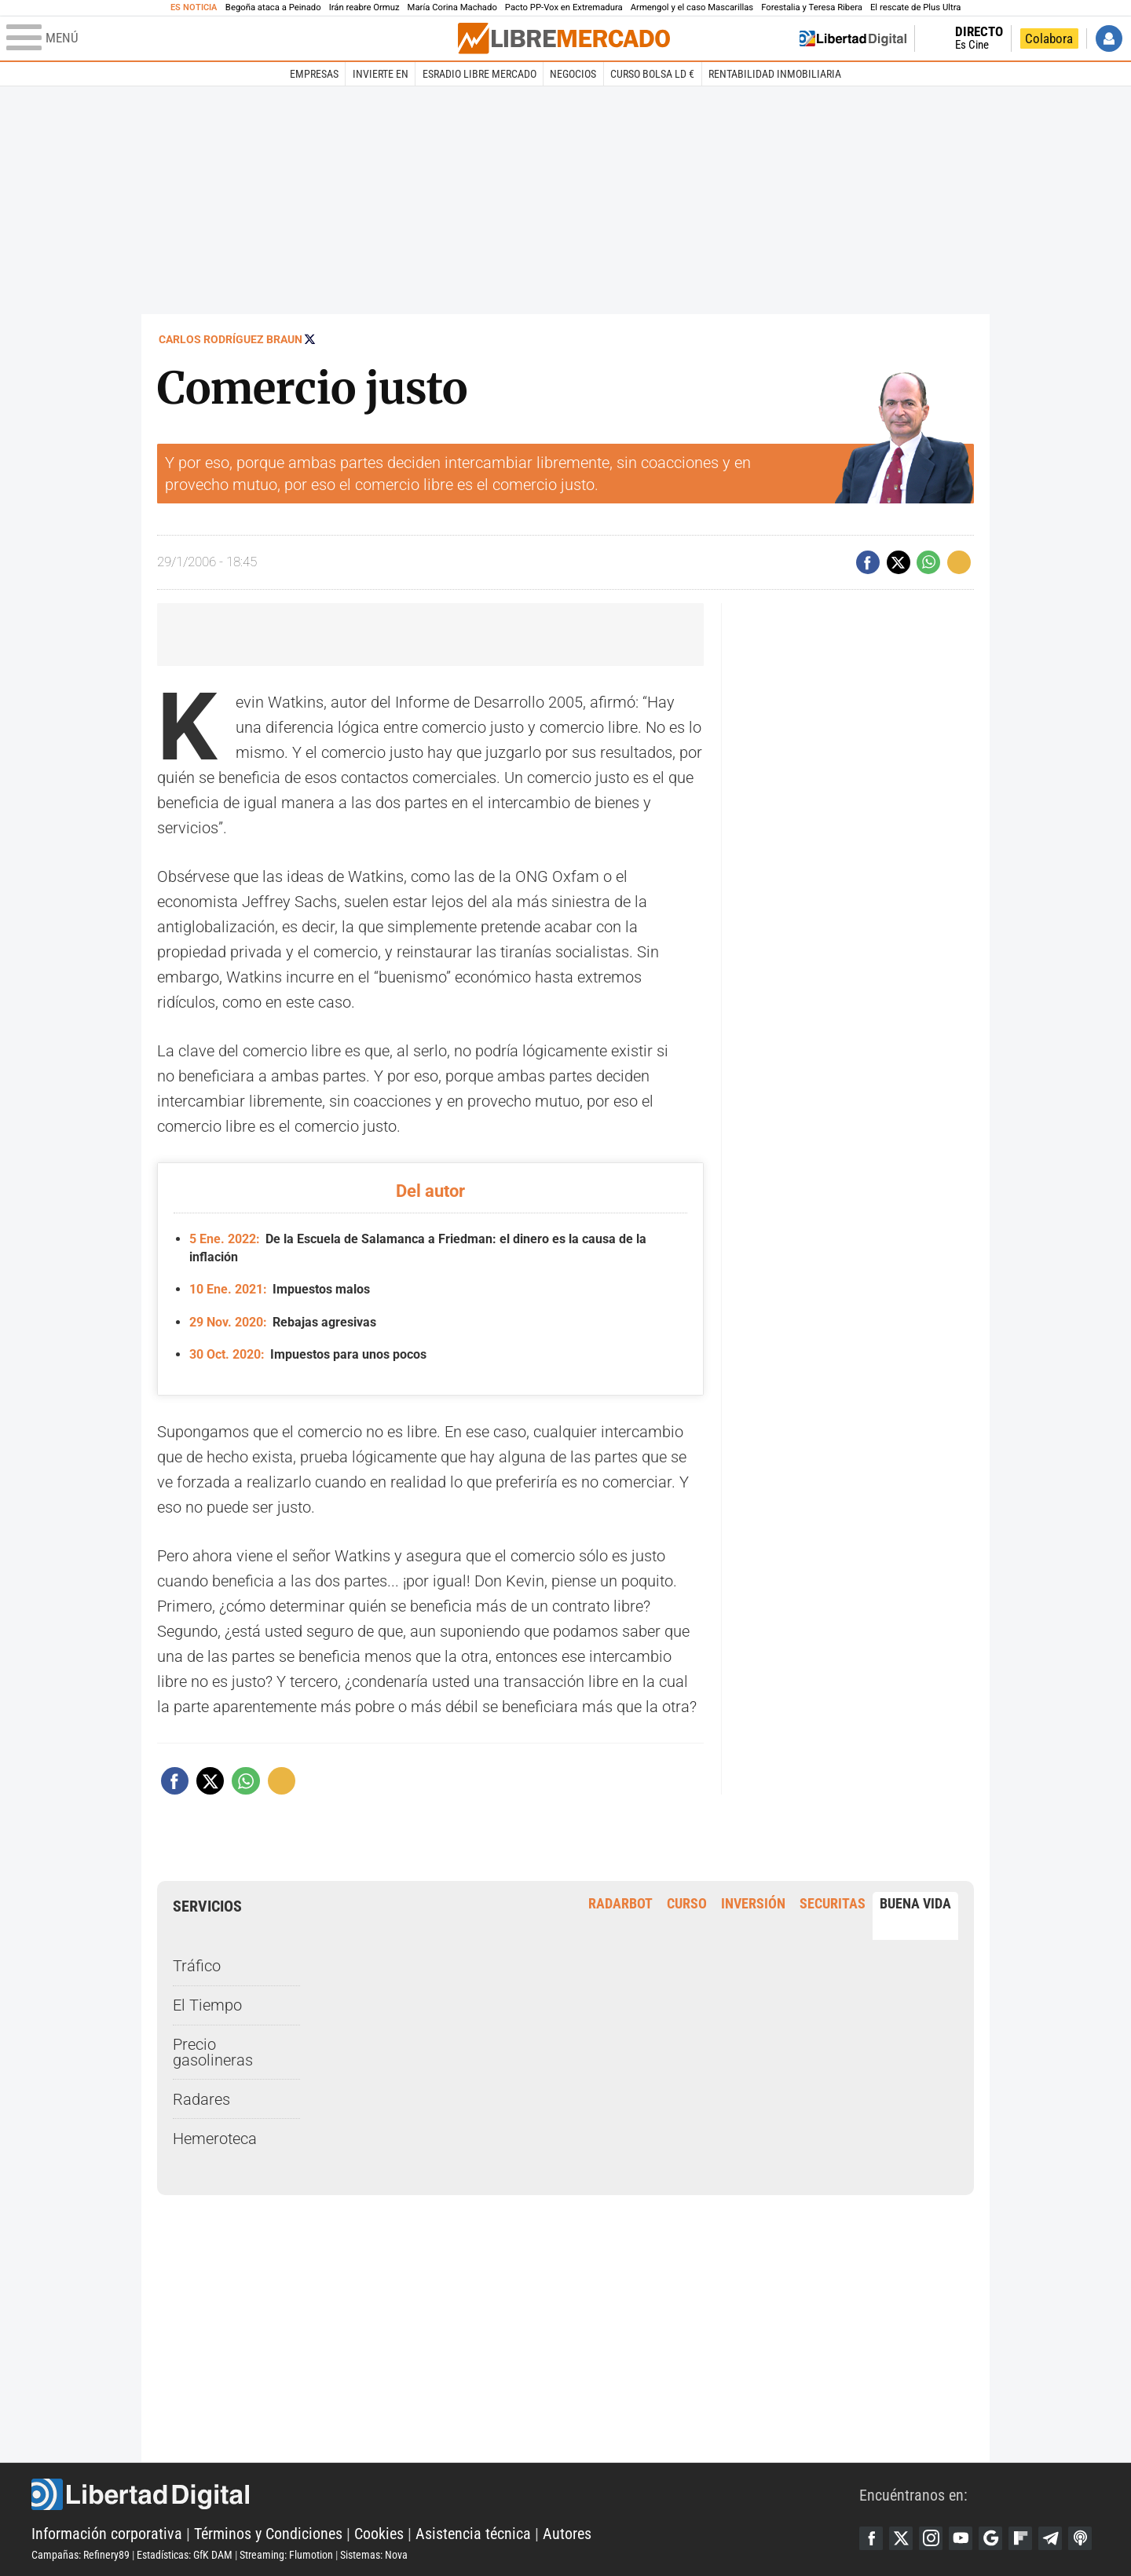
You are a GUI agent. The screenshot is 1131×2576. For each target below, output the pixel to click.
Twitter (901, 2538)
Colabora (1049, 38)
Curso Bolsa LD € (652, 74)
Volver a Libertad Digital (853, 38)
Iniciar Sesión (1109, 38)
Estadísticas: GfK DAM (184, 2555)
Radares (201, 2099)
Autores (567, 2533)
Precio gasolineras (213, 2052)
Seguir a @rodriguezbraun (310, 339)
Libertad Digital (445, 2494)
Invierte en (380, 74)
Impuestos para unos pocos (307, 1354)
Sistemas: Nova (374, 2555)
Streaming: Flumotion (286, 2555)
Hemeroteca (215, 2138)
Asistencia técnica (473, 2533)
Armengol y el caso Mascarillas (692, 7)
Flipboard (1020, 2538)
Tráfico (197, 1965)
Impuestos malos (279, 1289)
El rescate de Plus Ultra (915, 7)
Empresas (314, 74)
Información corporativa (106, 2533)
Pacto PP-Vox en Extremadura (564, 7)
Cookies (379, 2533)
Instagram (930, 2538)
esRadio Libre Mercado (479, 74)
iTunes (1080, 2538)
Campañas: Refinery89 (80, 2555)
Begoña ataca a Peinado (273, 7)
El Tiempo (207, 2005)
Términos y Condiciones (268, 2533)
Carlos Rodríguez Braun (230, 339)
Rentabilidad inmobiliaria (774, 74)
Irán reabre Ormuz (364, 7)
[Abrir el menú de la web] (230, 38)
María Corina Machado (452, 7)
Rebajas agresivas (282, 1322)
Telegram (1050, 2538)
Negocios (573, 74)
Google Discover (990, 2538)
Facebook (871, 2538)
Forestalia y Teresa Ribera (811, 7)
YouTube (960, 2538)
